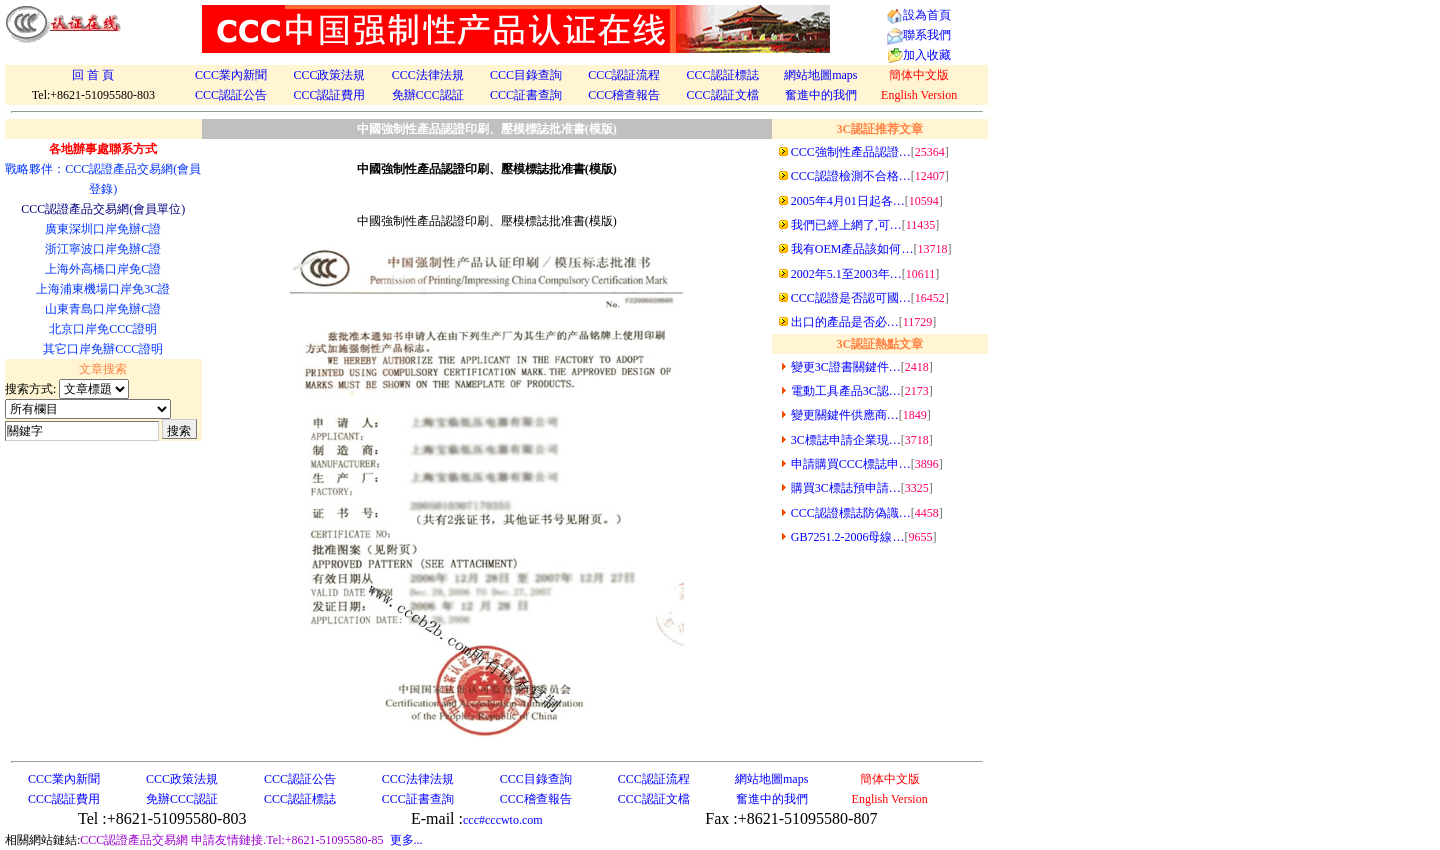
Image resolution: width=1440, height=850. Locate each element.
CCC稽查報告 (624, 95)
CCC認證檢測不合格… (851, 176)
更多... (406, 840)
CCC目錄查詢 (526, 75)
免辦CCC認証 (428, 95)
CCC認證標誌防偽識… (851, 513)
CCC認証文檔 (723, 95)
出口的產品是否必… (845, 322)
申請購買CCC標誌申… (851, 464)
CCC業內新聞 (231, 75)
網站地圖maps (820, 75)
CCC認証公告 (231, 95)
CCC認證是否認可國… (851, 298)
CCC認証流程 (624, 75)
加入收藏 (927, 55)
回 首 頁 (93, 75)
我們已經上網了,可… (846, 225)
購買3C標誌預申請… (846, 488)
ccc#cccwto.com (503, 820)
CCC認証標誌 (723, 75)
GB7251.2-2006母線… (848, 537)
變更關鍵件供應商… (845, 415)
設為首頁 (927, 15)
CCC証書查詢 (526, 95)
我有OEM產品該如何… (852, 249)
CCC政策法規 (329, 75)
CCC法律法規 (428, 75)
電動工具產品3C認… (846, 391)
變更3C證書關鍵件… (846, 367)
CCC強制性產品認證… (851, 152)
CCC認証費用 (329, 95)
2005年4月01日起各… (848, 201)
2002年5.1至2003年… (846, 274)
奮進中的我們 (821, 95)
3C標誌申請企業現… (846, 440)
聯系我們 (927, 35)
